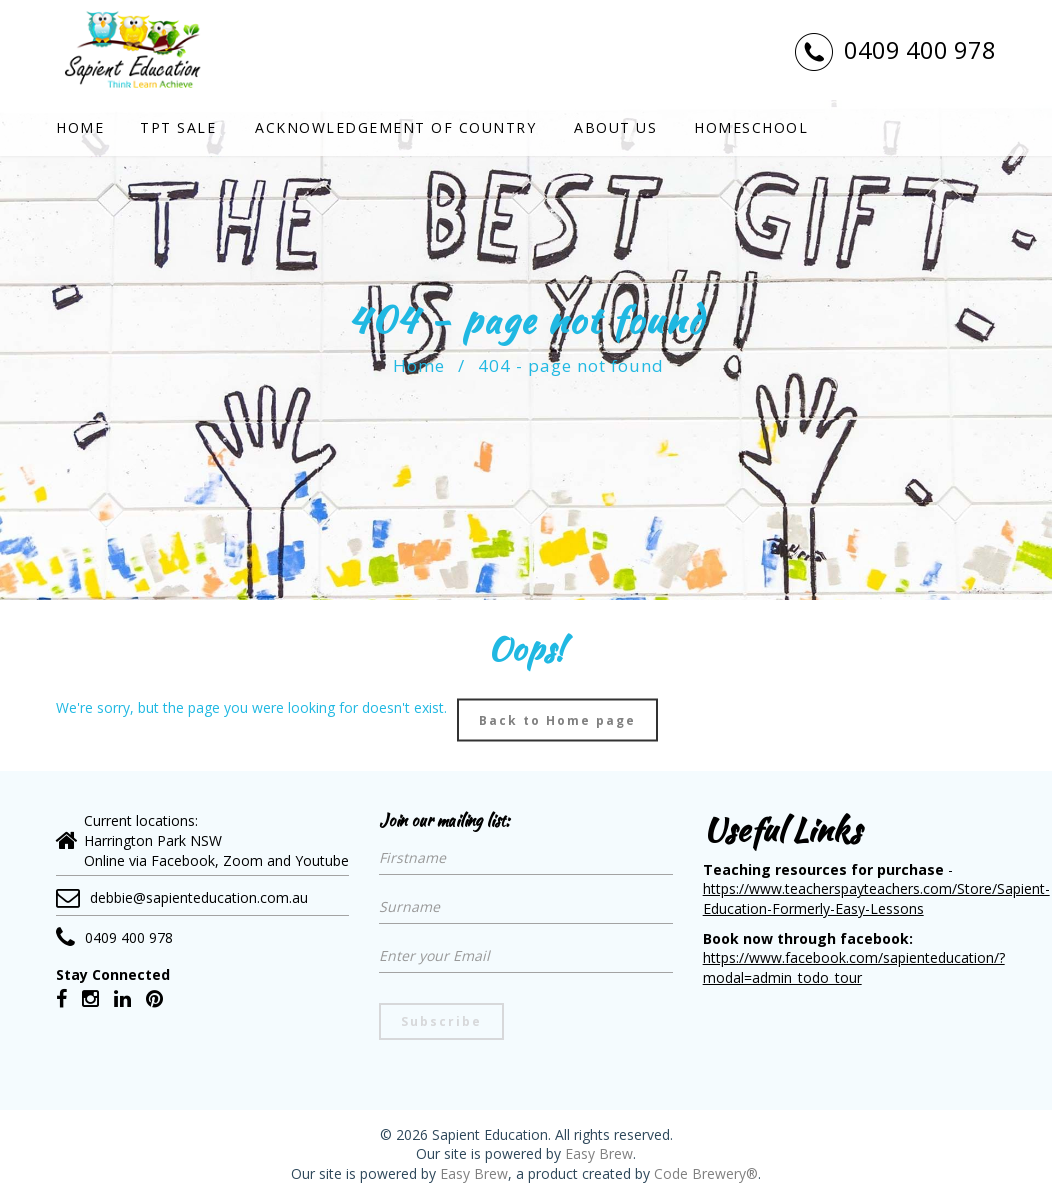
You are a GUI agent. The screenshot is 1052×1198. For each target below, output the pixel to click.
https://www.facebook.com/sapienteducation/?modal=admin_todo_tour (854, 967)
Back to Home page (557, 719)
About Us (615, 127)
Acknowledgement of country (395, 127)
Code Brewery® (706, 1173)
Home (80, 127)
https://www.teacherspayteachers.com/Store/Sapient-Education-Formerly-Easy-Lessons (876, 898)
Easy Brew (599, 1153)
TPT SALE (178, 127)
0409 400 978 (895, 50)
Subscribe (441, 1021)
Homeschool (751, 127)
